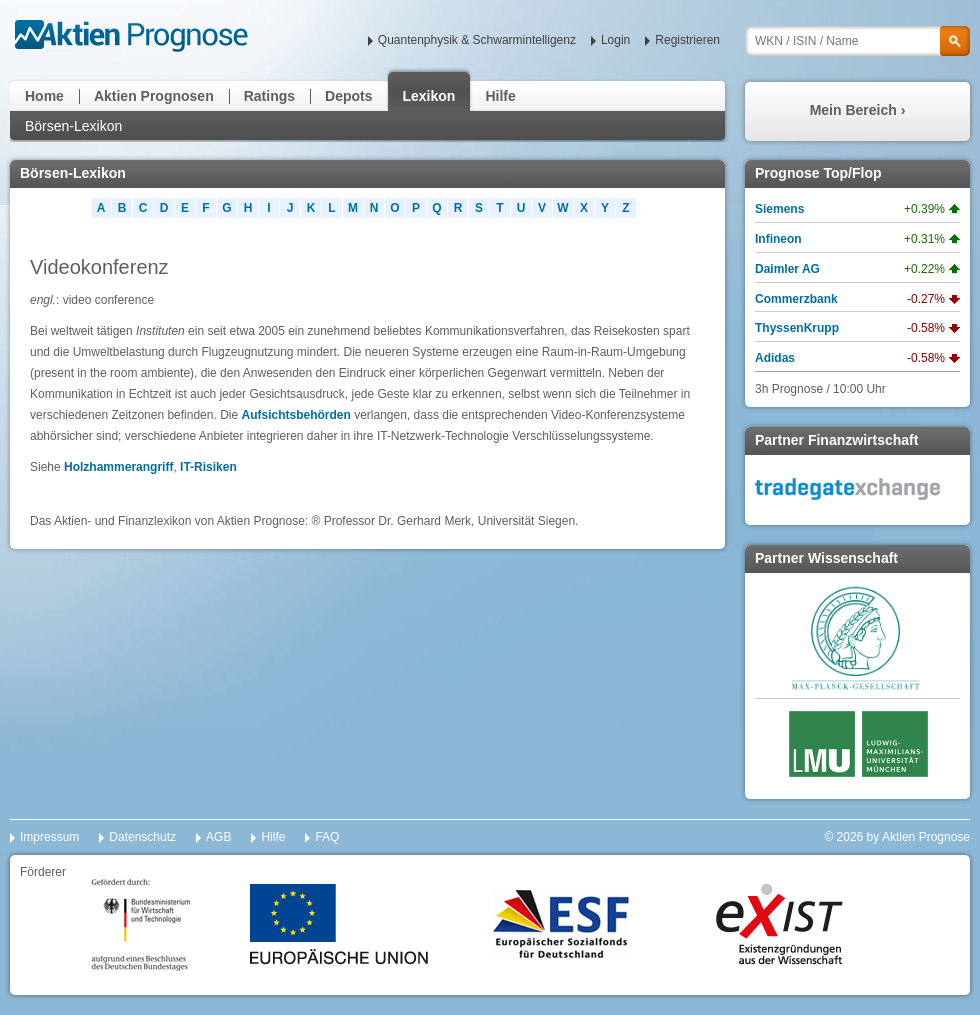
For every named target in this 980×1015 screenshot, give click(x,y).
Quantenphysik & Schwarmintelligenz (477, 40)
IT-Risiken (208, 467)
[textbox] (857, 41)
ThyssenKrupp (797, 328)
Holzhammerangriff (118, 467)
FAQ (327, 837)
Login (615, 40)
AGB (218, 837)
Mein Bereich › (858, 110)
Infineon (778, 239)
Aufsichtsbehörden (295, 415)
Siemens (779, 209)
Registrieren (687, 40)
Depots (348, 96)
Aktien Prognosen (154, 96)
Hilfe (500, 96)
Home (44, 96)
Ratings (269, 96)
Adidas (775, 358)
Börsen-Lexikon (73, 126)
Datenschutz (142, 837)
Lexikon (429, 96)
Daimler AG (787, 269)
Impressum (49, 837)
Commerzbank (796, 299)
